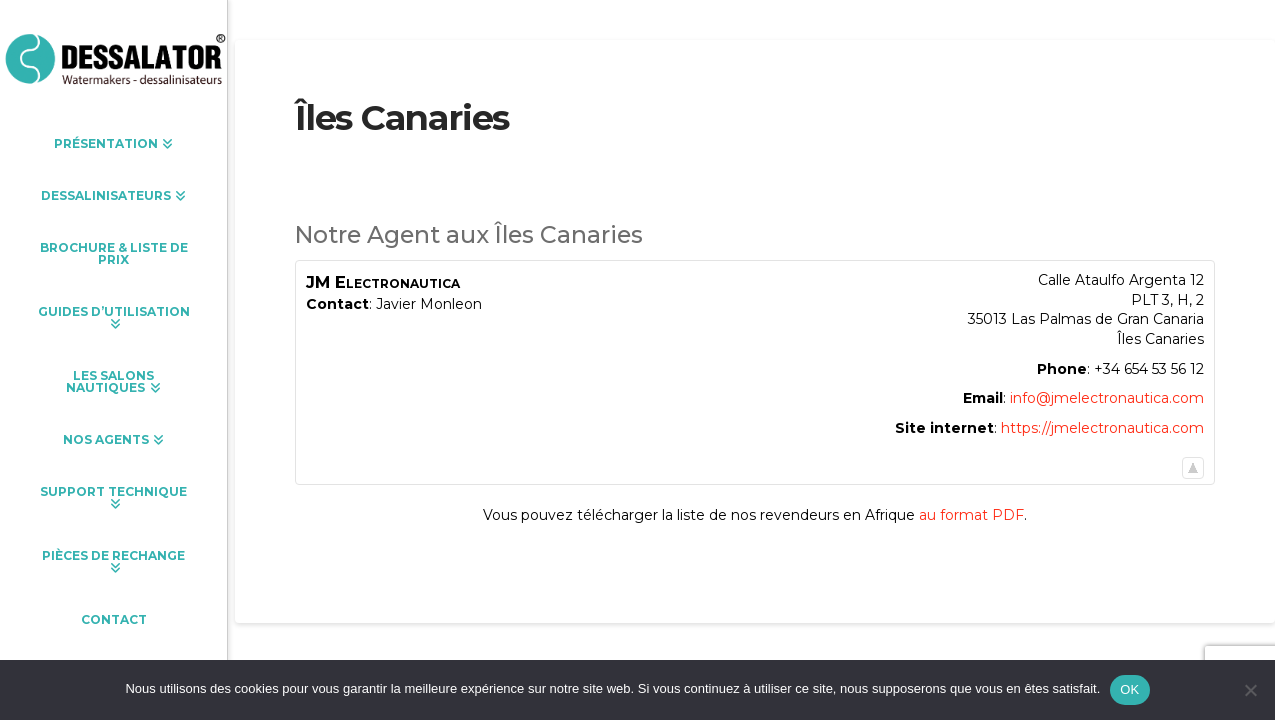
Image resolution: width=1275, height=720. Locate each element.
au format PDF (971, 515)
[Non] (1250, 690)
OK (1129, 689)
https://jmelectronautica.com (1102, 428)
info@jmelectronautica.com (1107, 398)
